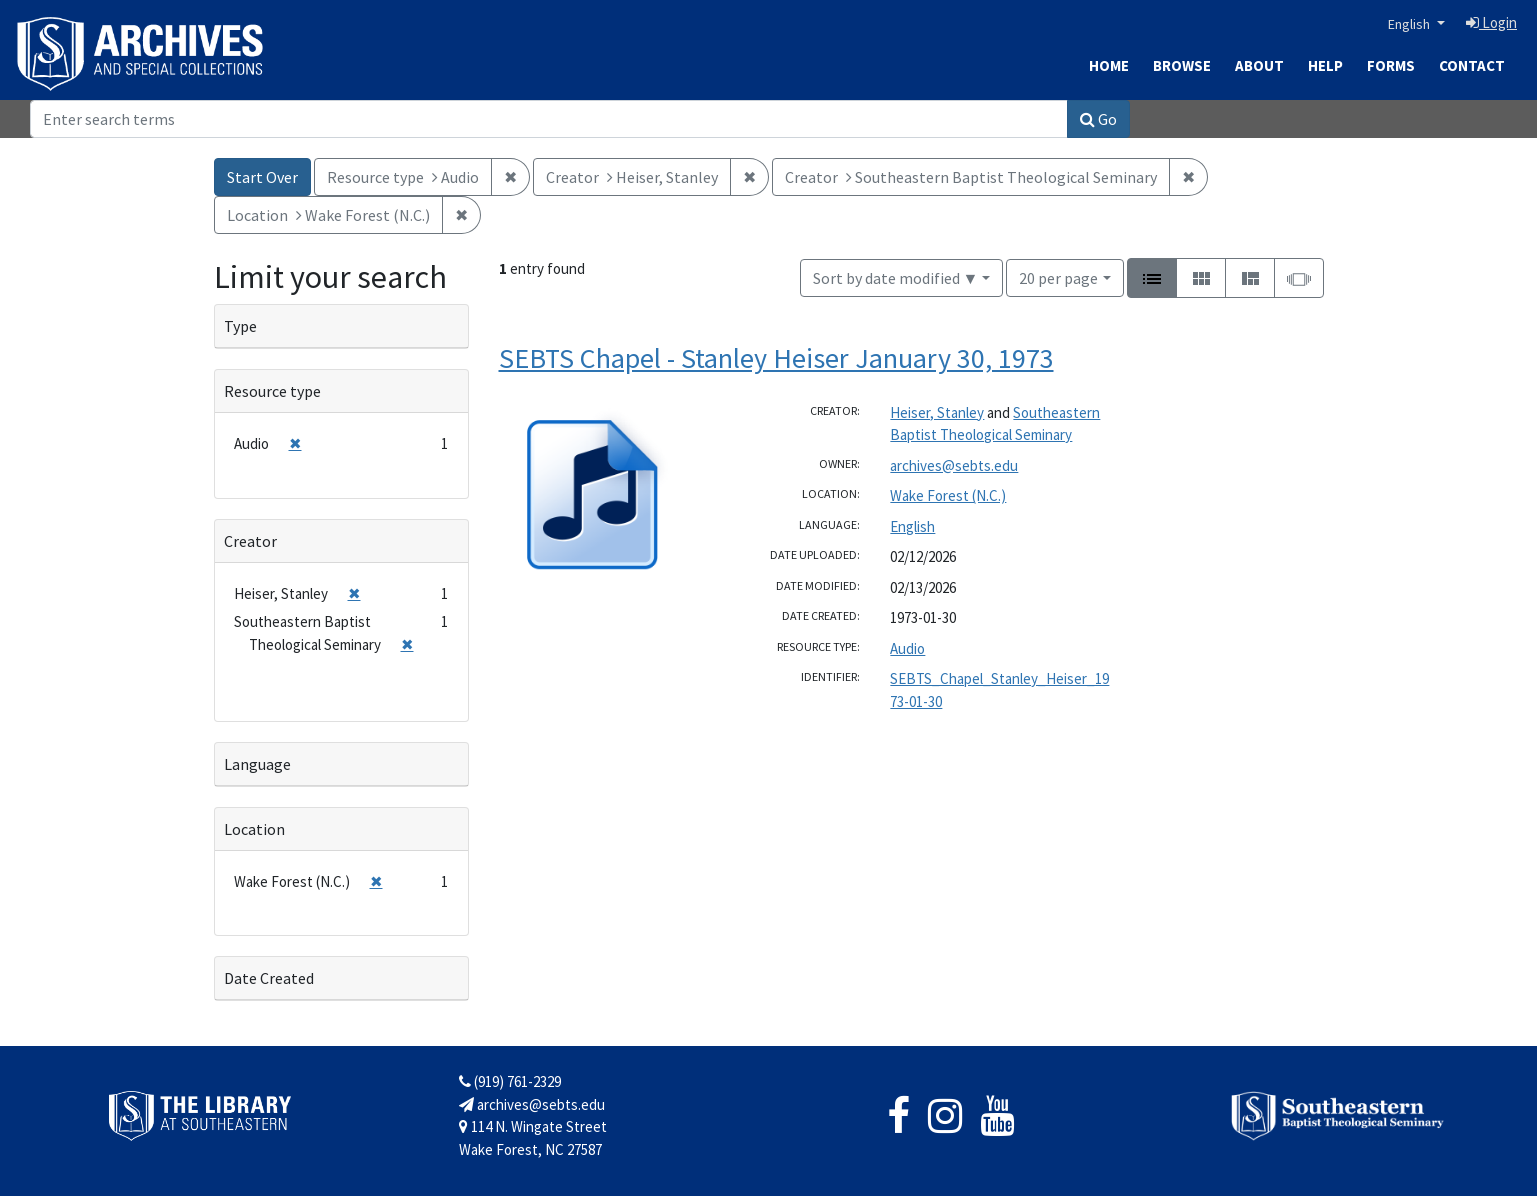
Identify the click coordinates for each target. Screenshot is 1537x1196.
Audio (907, 648)
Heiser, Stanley (937, 412)
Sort (896, 278)
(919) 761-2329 (510, 1081)
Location (254, 829)
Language (257, 764)
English (1410, 24)
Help (1325, 65)
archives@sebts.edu (954, 465)
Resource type (272, 391)
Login (1491, 22)
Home (1109, 65)
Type (240, 326)
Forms (1391, 65)
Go (1098, 119)
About (1259, 65)
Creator (250, 541)
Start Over (262, 177)
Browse (1182, 65)
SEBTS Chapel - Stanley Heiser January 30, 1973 (776, 358)
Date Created (269, 978)
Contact (1472, 65)
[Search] (549, 119)
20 (1058, 276)
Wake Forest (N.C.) (948, 495)
